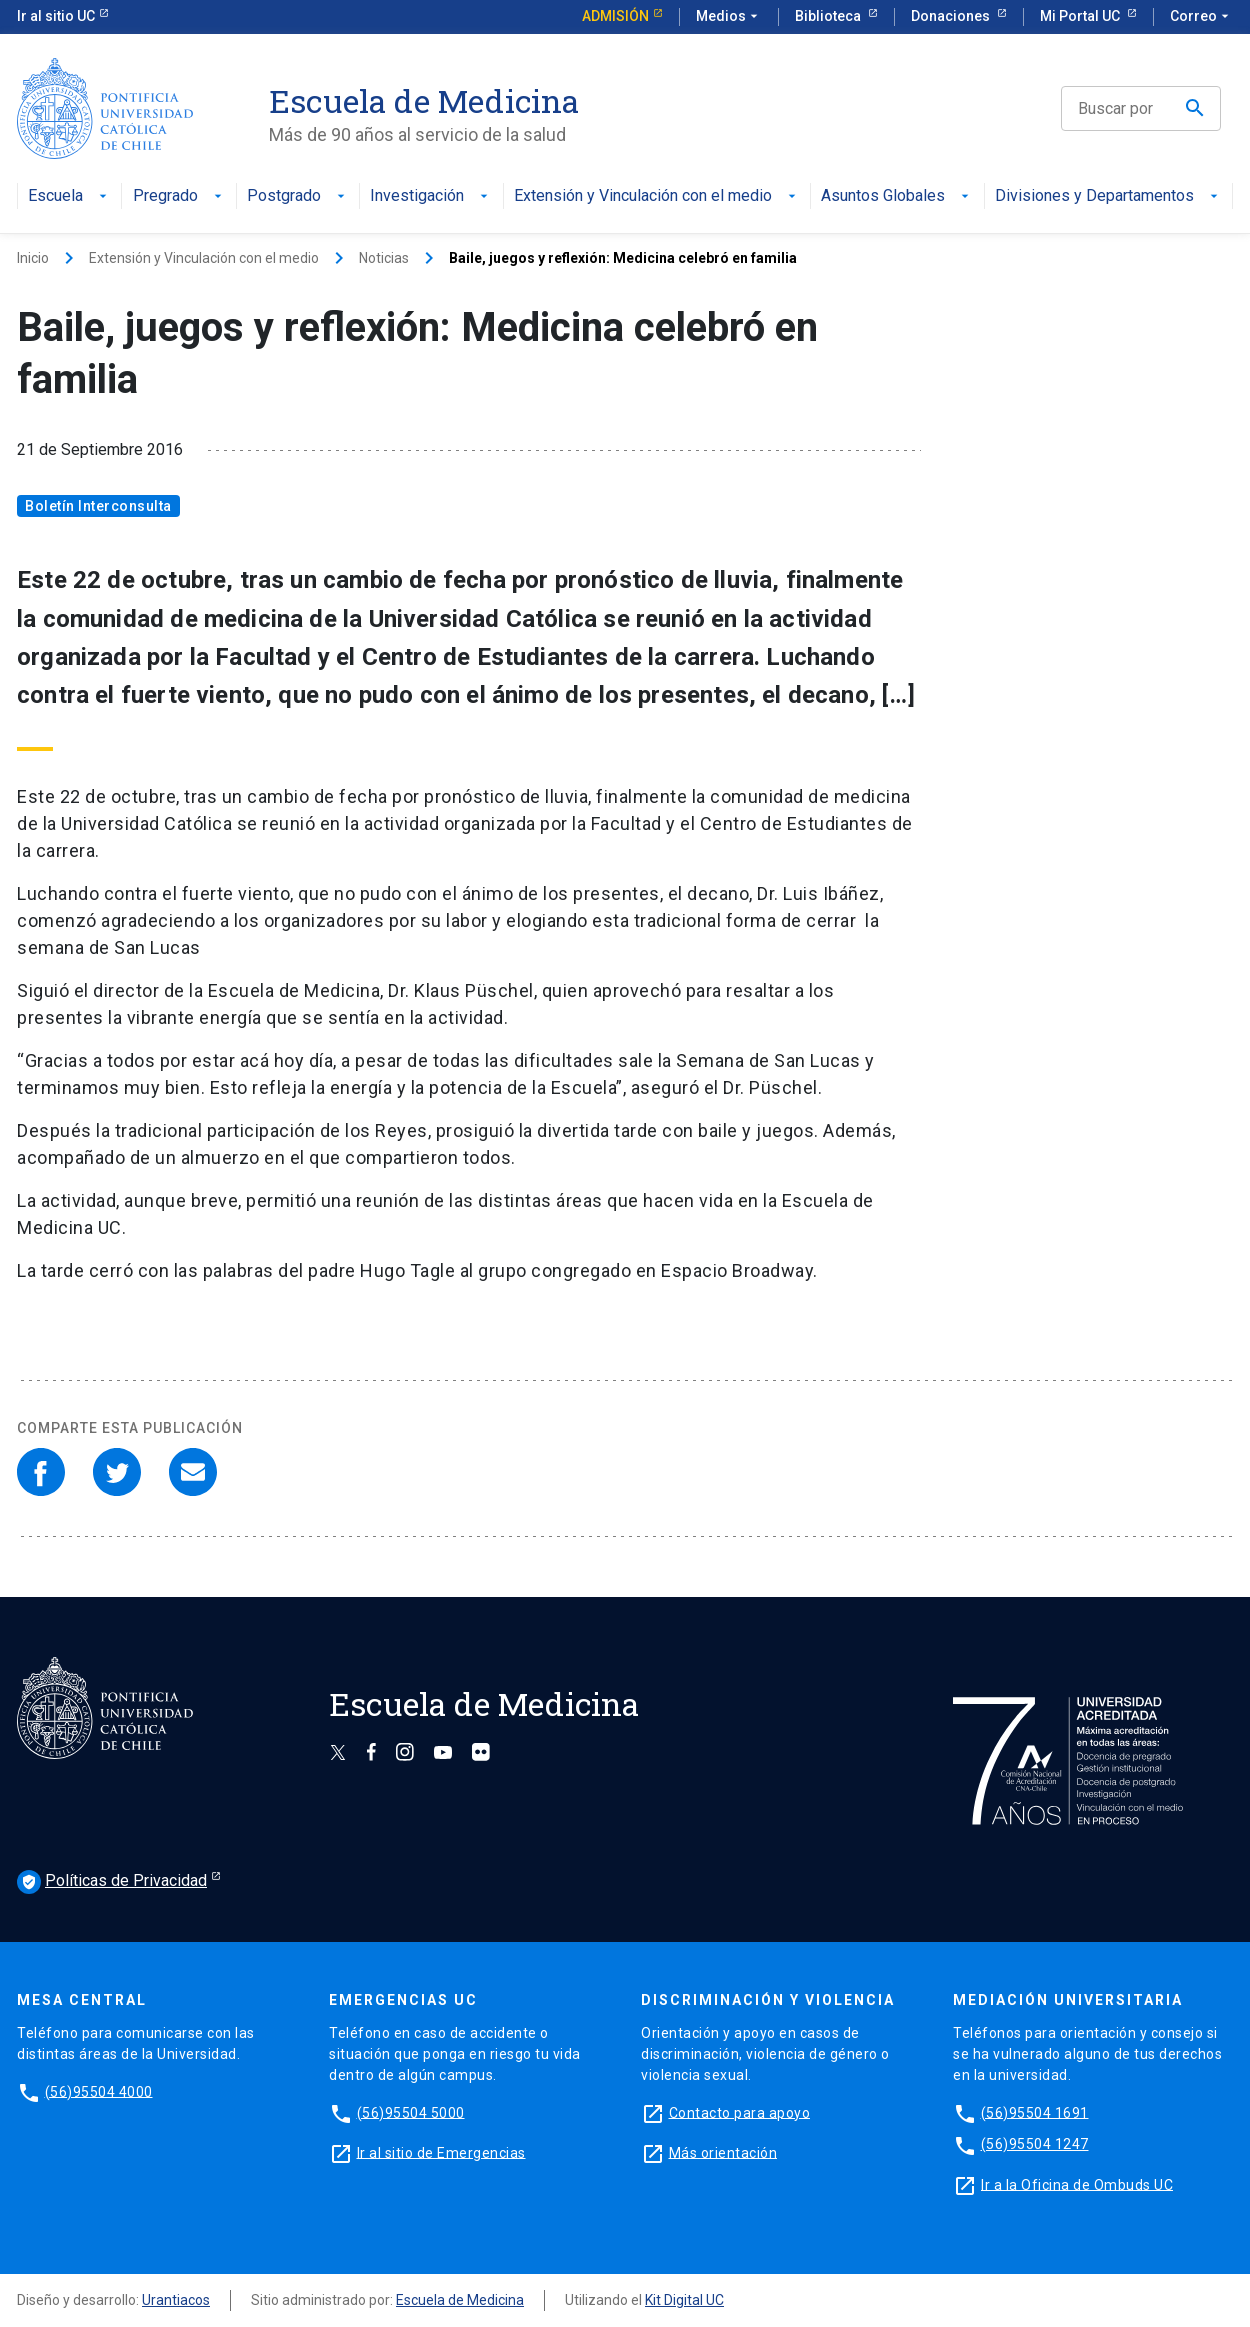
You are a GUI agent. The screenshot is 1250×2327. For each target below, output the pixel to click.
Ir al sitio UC (56, 16)
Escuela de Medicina (460, 2300)
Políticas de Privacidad (112, 1882)
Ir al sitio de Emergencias (441, 2152)
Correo (1201, 17)
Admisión (615, 16)
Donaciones (952, 16)
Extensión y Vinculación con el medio (657, 196)
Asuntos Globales (897, 196)
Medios (729, 17)
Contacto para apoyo (740, 2112)
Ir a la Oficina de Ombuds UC (1077, 2184)
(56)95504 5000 (411, 2112)
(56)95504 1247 (1035, 2144)
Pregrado (179, 196)
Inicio (33, 258)
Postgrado (298, 196)
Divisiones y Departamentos (1108, 196)
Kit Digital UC (684, 2300)
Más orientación (723, 2152)
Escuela (69, 196)
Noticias (384, 258)
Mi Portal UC (1081, 16)
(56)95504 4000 (99, 2091)
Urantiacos (176, 2300)
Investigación (431, 196)
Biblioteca (829, 16)
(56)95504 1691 (1035, 2112)
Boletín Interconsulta (98, 506)
